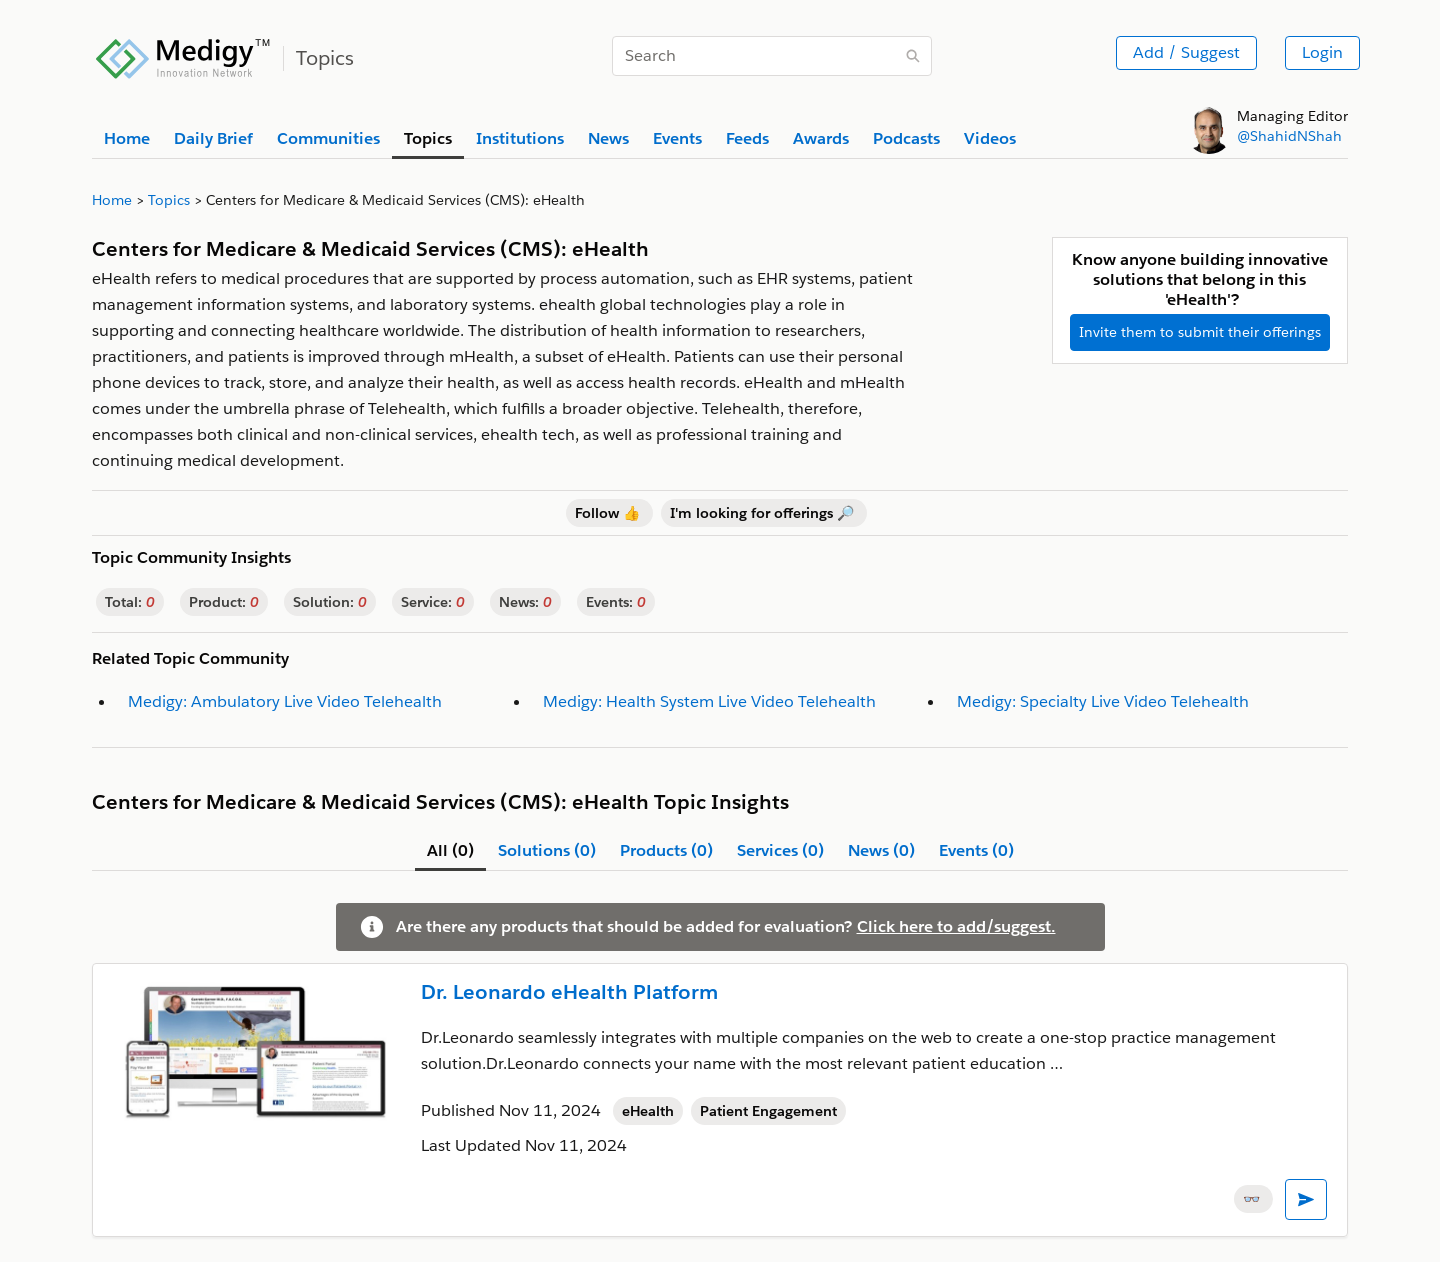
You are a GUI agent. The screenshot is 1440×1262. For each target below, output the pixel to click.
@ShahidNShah (1289, 136)
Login (1322, 52)
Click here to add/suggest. (956, 926)
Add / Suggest (1186, 52)
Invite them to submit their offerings (1200, 332)
